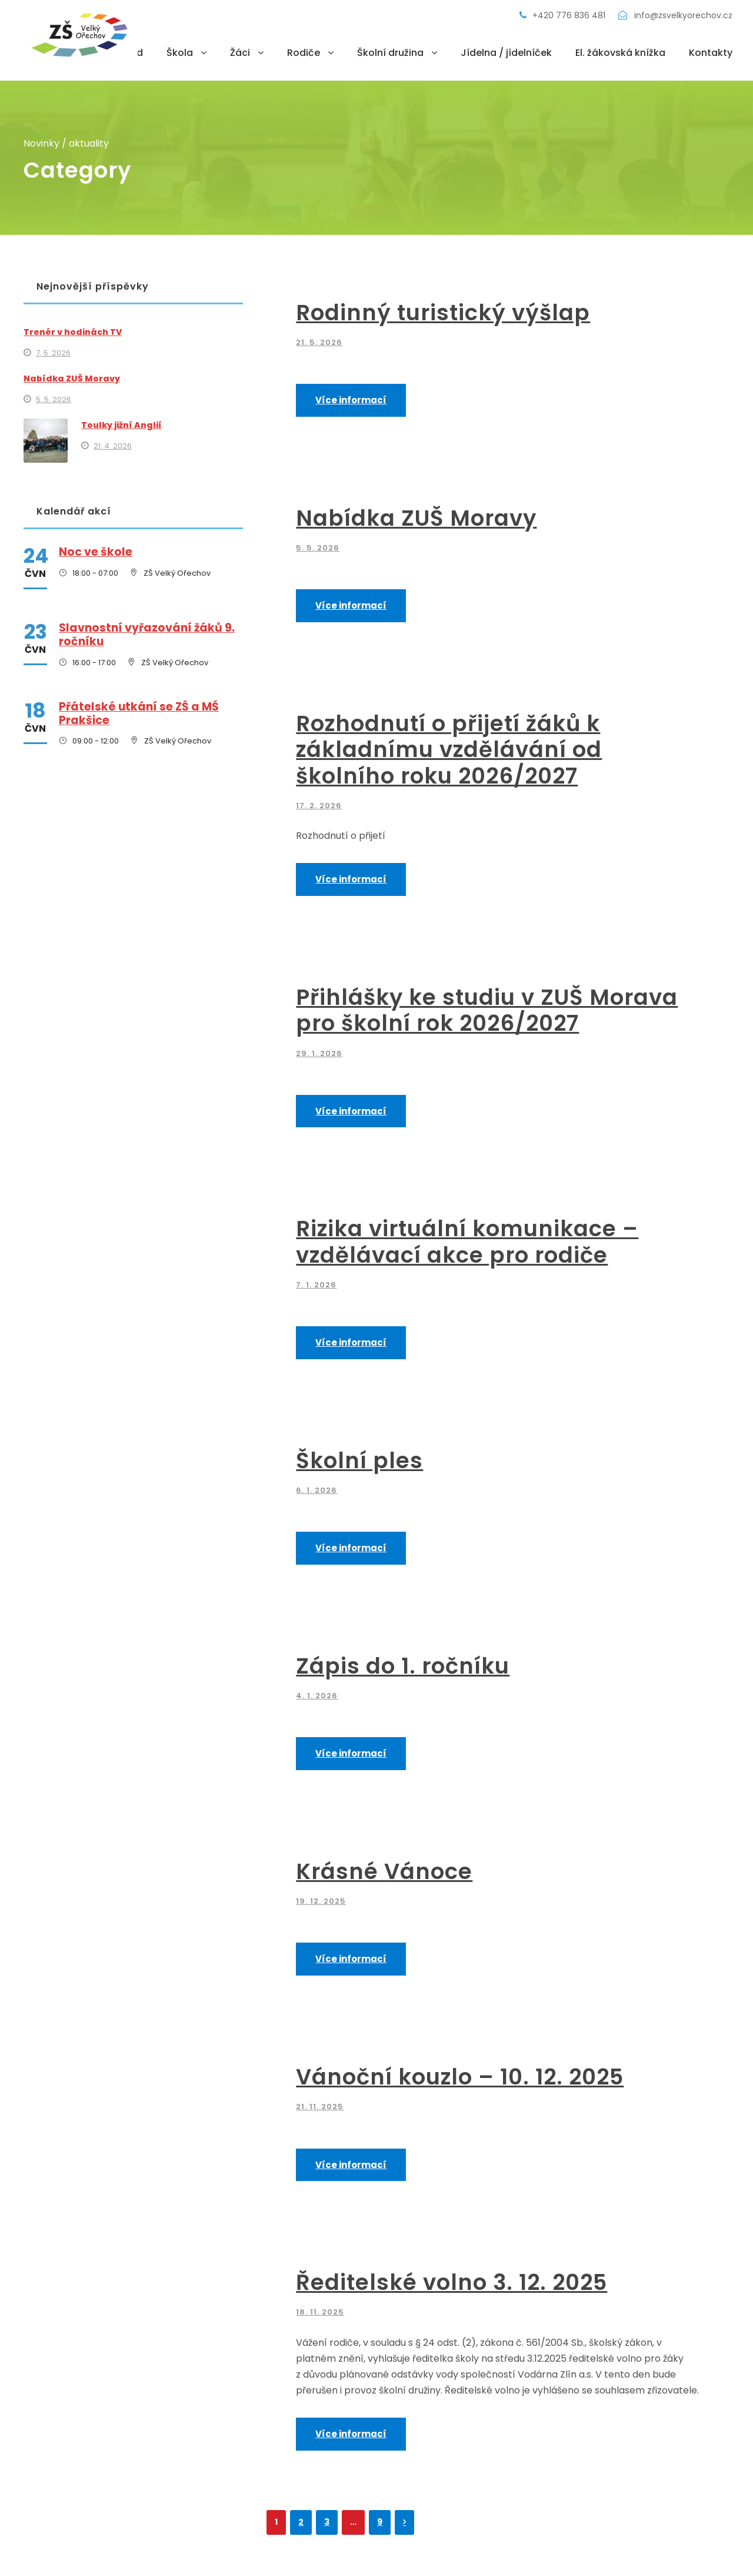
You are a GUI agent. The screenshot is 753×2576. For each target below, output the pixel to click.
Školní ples (359, 1460)
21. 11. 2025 (320, 2106)
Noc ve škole (95, 552)
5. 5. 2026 (317, 547)
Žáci (240, 52)
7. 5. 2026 (53, 352)
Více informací (351, 400)
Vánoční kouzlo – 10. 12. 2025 (460, 2077)
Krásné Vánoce (384, 1871)
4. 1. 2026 (317, 1695)
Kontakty (710, 52)
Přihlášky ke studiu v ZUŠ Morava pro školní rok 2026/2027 (487, 1010)
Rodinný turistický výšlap (443, 312)
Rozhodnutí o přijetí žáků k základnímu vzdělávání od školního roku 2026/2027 (449, 749)
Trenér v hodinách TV (73, 332)
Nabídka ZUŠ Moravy (416, 518)
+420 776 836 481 (563, 15)
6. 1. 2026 (316, 1490)
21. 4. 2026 (113, 446)
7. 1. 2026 (316, 1284)
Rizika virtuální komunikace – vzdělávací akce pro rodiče (467, 1241)
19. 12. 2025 (321, 1901)
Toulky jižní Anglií (121, 425)
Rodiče (303, 52)
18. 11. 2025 (320, 2312)
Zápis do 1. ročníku (402, 1666)
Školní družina (390, 52)
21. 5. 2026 (319, 342)
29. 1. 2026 (319, 1053)
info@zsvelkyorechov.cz (675, 15)
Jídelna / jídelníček (506, 52)
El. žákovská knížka (620, 52)
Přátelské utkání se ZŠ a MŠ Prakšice (139, 713)
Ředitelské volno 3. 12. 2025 (451, 2282)
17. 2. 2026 (319, 805)
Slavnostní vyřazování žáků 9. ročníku (147, 634)
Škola (179, 52)
